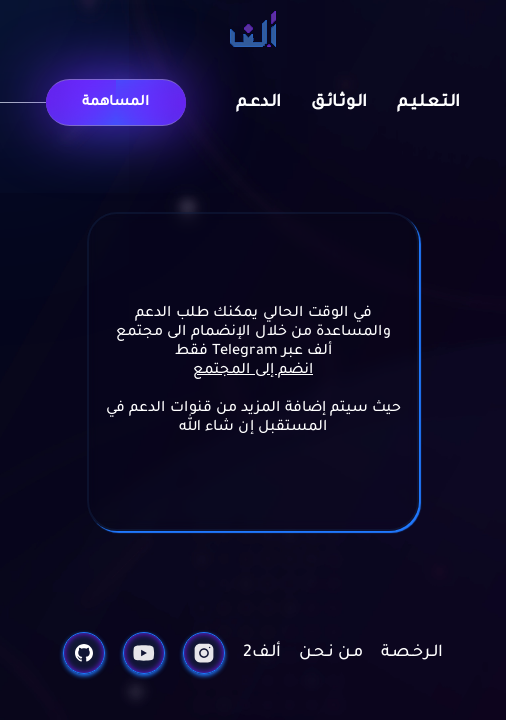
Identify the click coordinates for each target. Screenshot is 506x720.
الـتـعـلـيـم (428, 103)
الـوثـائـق (339, 103)
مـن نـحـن (331, 653)
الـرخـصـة (412, 653)
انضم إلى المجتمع (253, 371)
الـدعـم (258, 103)
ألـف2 (262, 653)
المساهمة (115, 102)
